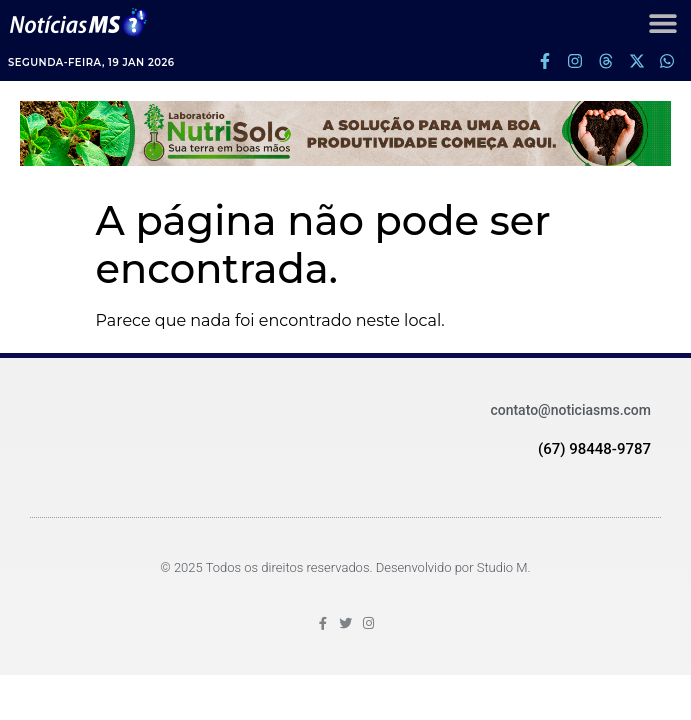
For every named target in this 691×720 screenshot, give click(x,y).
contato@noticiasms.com (570, 410)
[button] (662, 22)
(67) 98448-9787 (594, 449)
